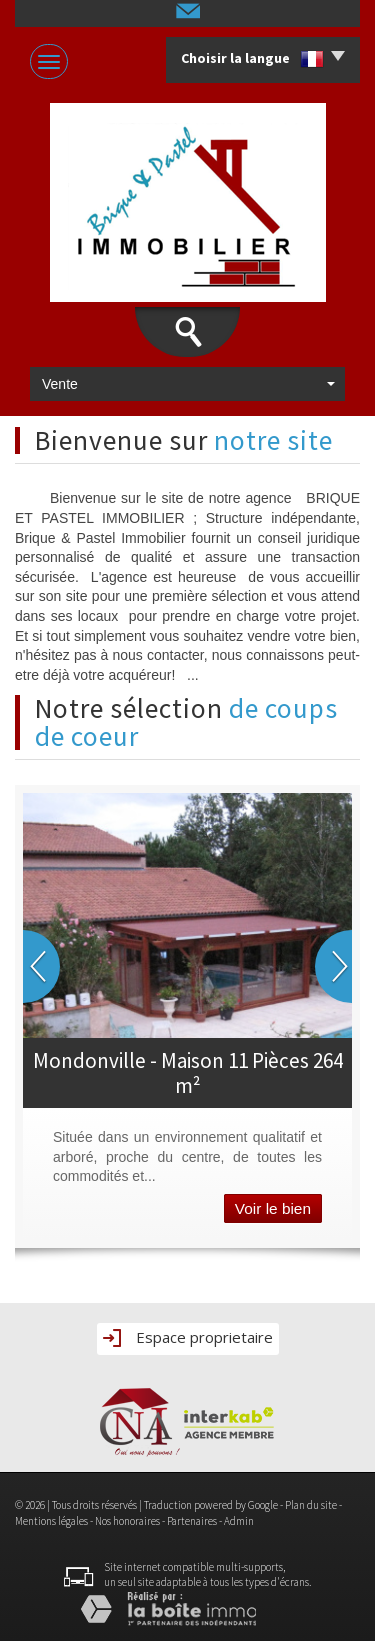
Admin (239, 1521)
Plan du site (311, 1505)
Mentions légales (51, 1521)
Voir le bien (273, 1208)
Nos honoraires (127, 1521)
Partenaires (192, 1521)
